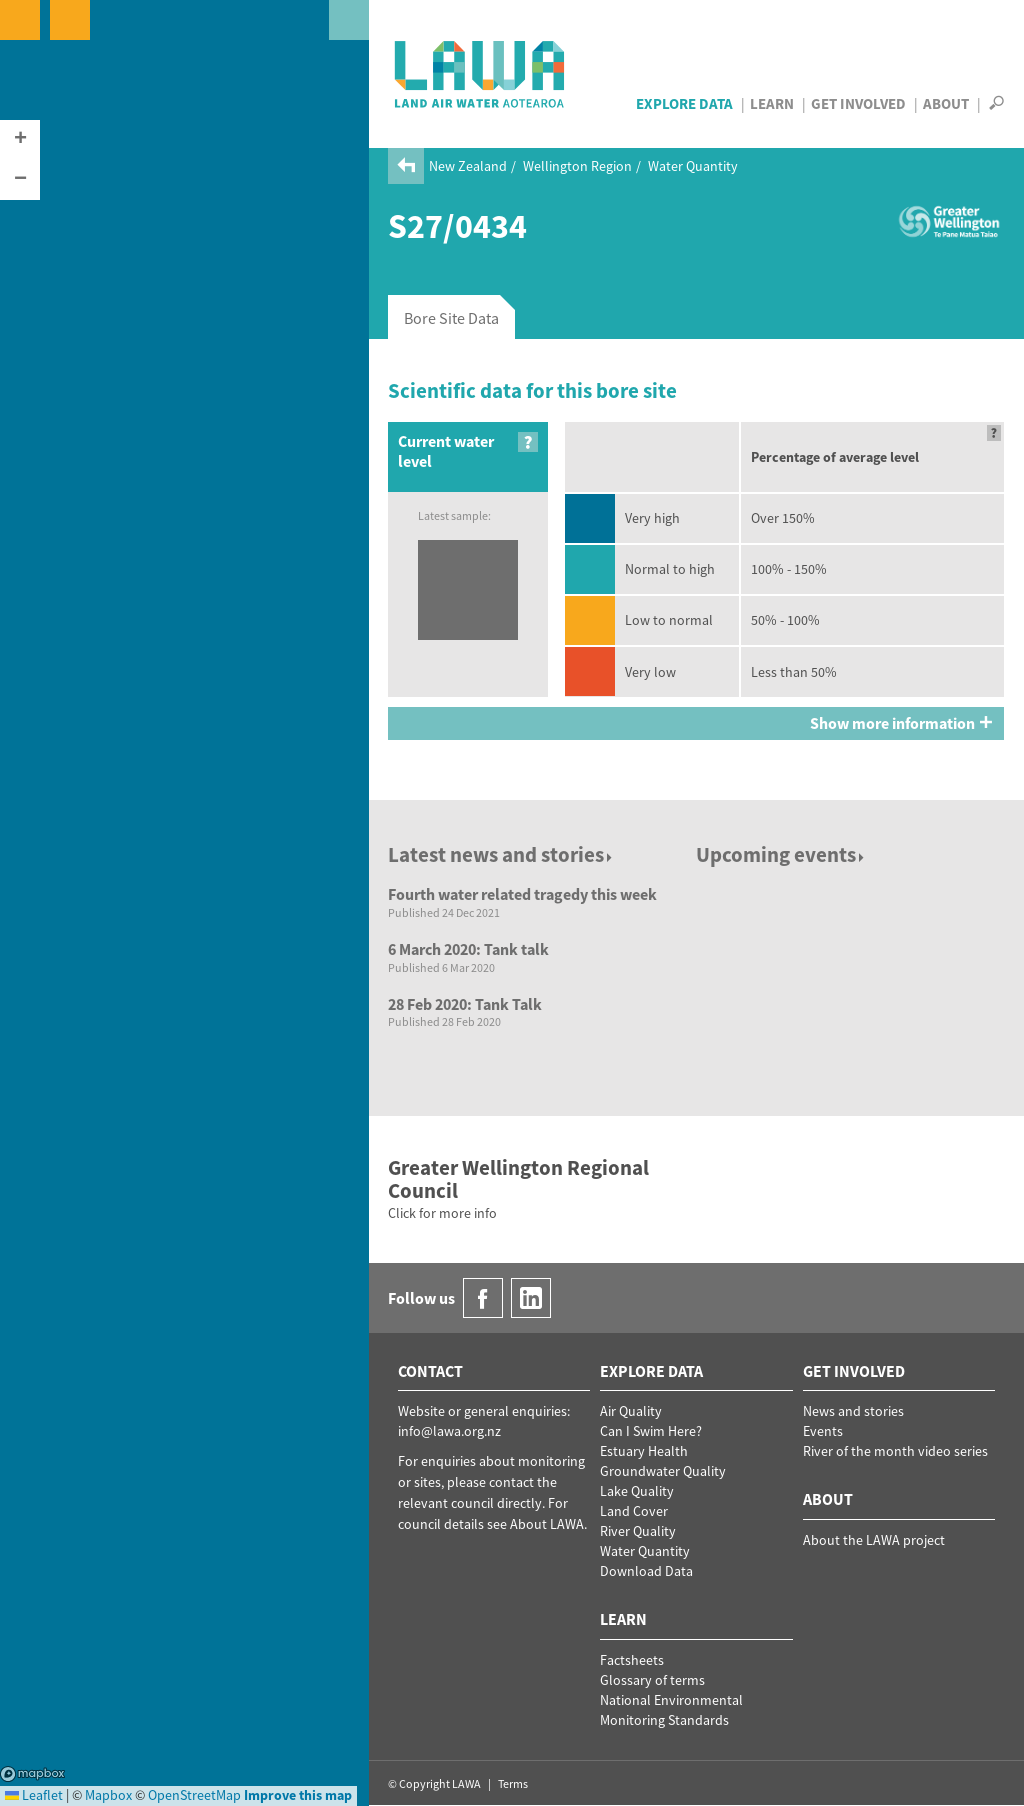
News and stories (853, 1411)
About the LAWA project (874, 1540)
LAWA (480, 74)
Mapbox (32, 1774)
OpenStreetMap (194, 1795)
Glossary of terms (652, 1680)
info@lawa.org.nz (449, 1431)
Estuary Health (644, 1451)
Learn (772, 103)
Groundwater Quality (663, 1471)
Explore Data (684, 103)
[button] (20, 140)
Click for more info (442, 1213)
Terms (513, 1783)
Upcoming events (781, 854)
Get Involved (858, 103)
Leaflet (34, 1795)
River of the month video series (895, 1451)
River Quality (638, 1531)
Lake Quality (637, 1491)
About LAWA (547, 1524)
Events (823, 1431)
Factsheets (632, 1660)
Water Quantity (693, 166)
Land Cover (634, 1511)
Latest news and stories (501, 854)
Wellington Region (577, 166)
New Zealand (468, 166)
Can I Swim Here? (651, 1431)
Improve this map (298, 1795)
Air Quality (631, 1411)
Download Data (646, 1571)
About (946, 103)
